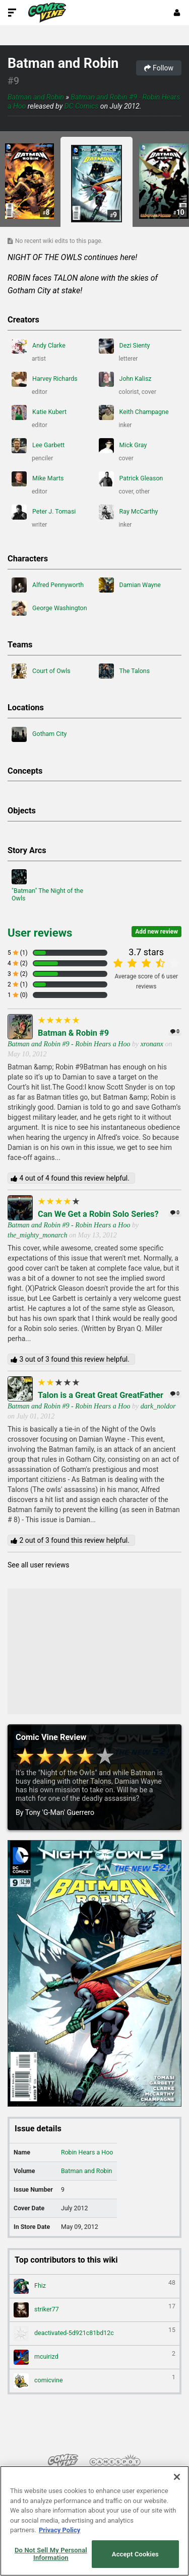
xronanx (152, 1044)
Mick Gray (123, 445)
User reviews (40, 932)
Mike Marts (38, 478)
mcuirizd (94, 2357)
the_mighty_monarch (37, 1235)
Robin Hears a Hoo (87, 2152)
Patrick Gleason (131, 478)
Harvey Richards (45, 379)
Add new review (156, 931)
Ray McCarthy (128, 512)
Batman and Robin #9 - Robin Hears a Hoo (69, 1044)
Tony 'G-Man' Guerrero (59, 1812)
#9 (13, 81)
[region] (94, 2521)
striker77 (94, 2309)
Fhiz (94, 2286)
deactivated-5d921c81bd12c (94, 2333)
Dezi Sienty (124, 346)
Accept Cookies (135, 2554)
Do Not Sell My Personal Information (51, 2554)
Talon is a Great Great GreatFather (100, 1395)
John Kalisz (125, 379)
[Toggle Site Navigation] (12, 13)
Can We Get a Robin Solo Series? (98, 1214)
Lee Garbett (38, 445)
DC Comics (82, 106)
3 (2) (18, 973)
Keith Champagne (134, 412)
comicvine (94, 2380)
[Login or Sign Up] (177, 13)
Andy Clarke (39, 346)
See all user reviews (38, 1565)
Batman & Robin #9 (73, 1033)
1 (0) (18, 995)
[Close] (177, 2477)
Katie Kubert (39, 412)
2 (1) (18, 984)
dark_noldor (158, 1406)
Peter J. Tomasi (44, 512)
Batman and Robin (63, 63)
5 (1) (18, 952)
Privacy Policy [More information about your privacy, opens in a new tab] (59, 2530)
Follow (158, 68)
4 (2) (18, 963)
